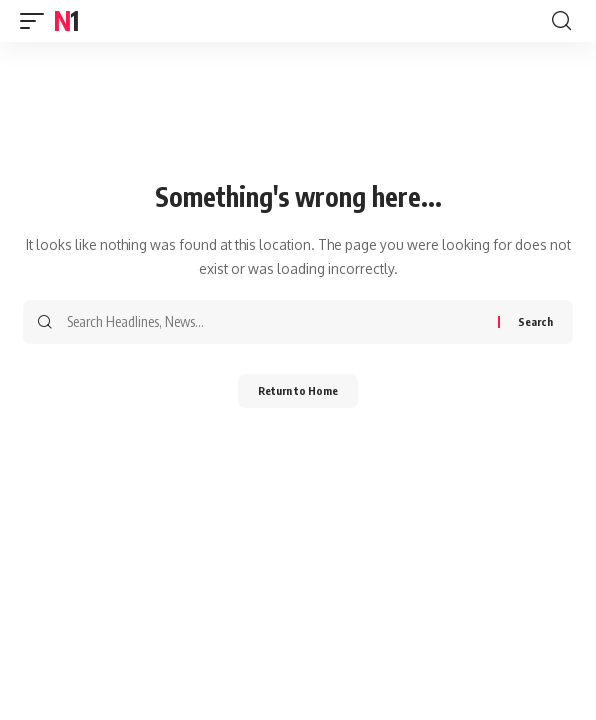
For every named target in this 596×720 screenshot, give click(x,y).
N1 (65, 20)
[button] (37, 21)
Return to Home (298, 390)
